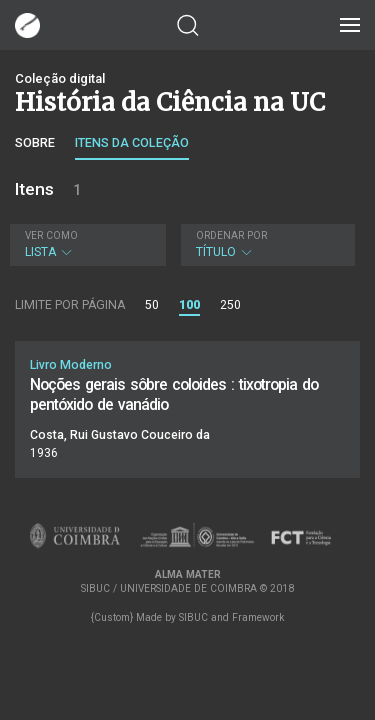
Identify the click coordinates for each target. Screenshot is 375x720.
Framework (258, 617)
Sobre (35, 142)
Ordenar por (231, 235)
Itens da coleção (132, 142)
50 (152, 305)
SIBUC (193, 617)
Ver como (51, 235)
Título (265, 244)
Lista (85, 244)
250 (230, 305)
